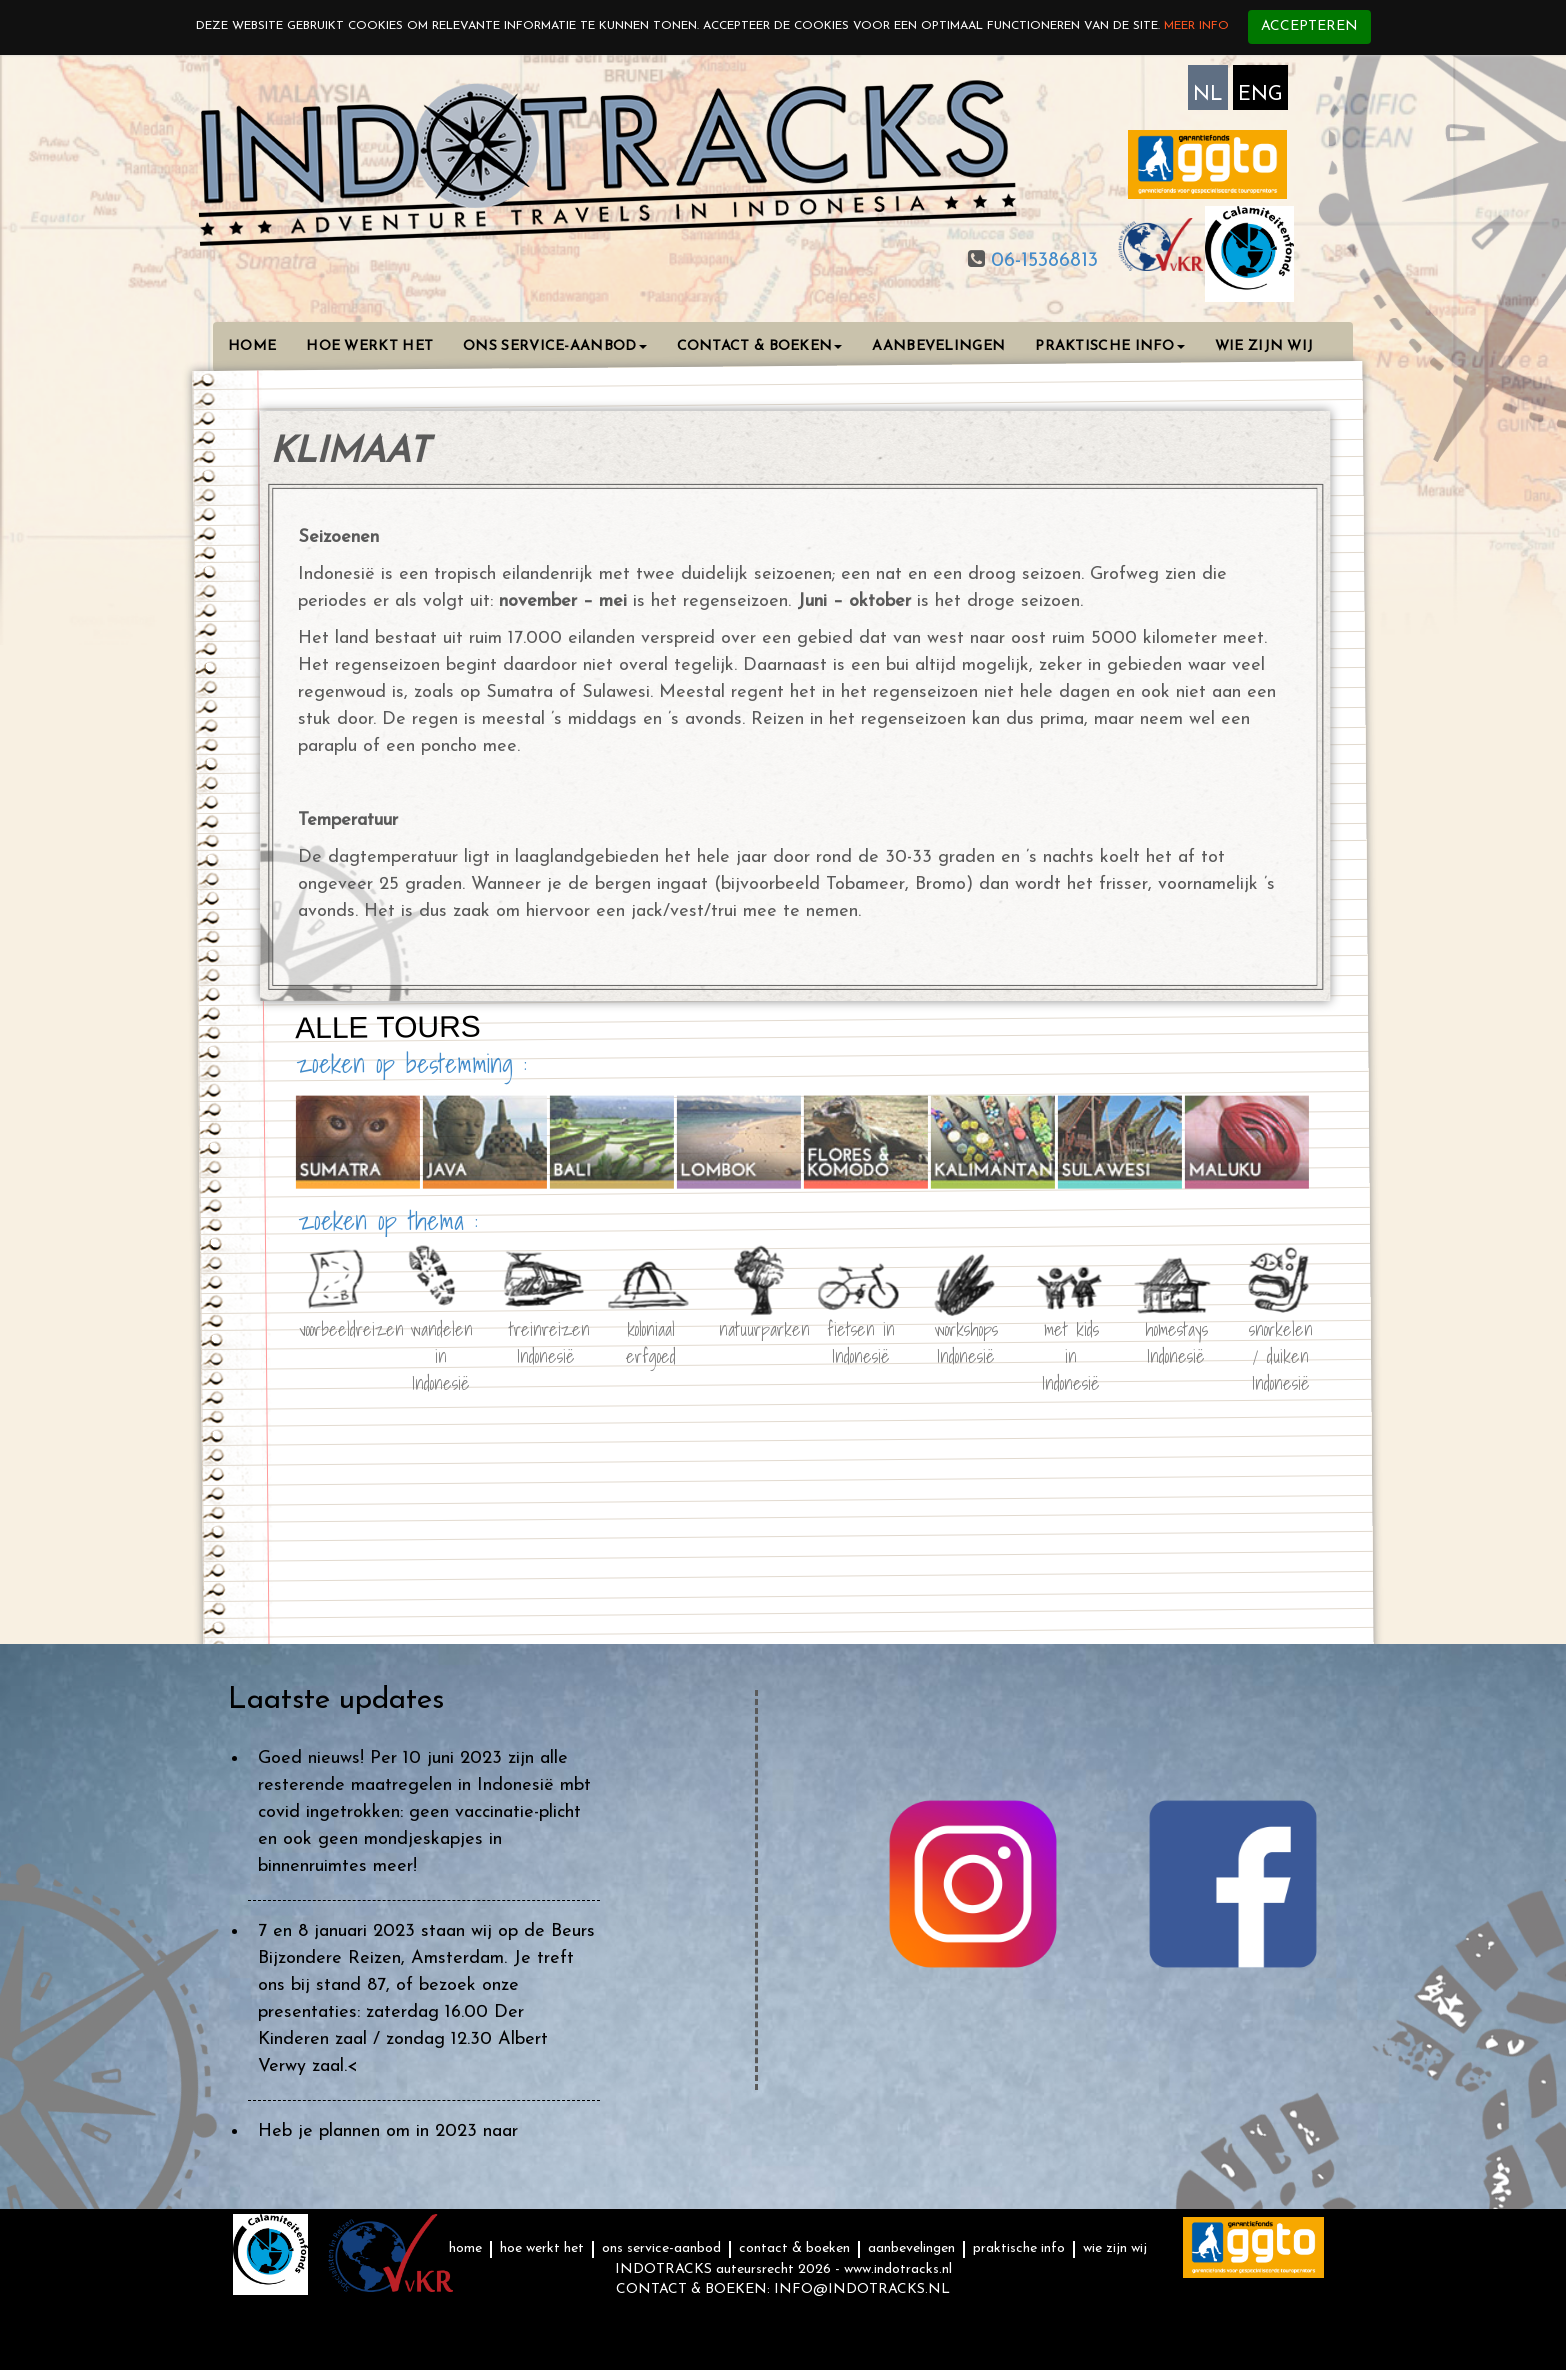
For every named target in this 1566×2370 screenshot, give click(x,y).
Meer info (1196, 26)
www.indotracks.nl (898, 2269)
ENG (1260, 95)
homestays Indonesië (1176, 1339)
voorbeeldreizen (336, 1328)
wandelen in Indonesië (441, 1339)
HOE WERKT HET (369, 346)
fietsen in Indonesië (861, 1339)
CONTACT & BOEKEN (760, 346)
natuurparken (756, 1328)
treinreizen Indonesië (546, 1339)
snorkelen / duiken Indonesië (1281, 1339)
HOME (252, 346)
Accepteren (1309, 26)
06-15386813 (1041, 261)
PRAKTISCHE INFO (1110, 346)
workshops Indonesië (966, 1339)
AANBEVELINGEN (938, 346)
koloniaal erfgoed (651, 1339)
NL (1208, 95)
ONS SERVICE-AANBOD (554, 346)
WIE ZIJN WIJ (1264, 346)
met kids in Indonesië (1071, 1339)
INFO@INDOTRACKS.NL (862, 2289)
